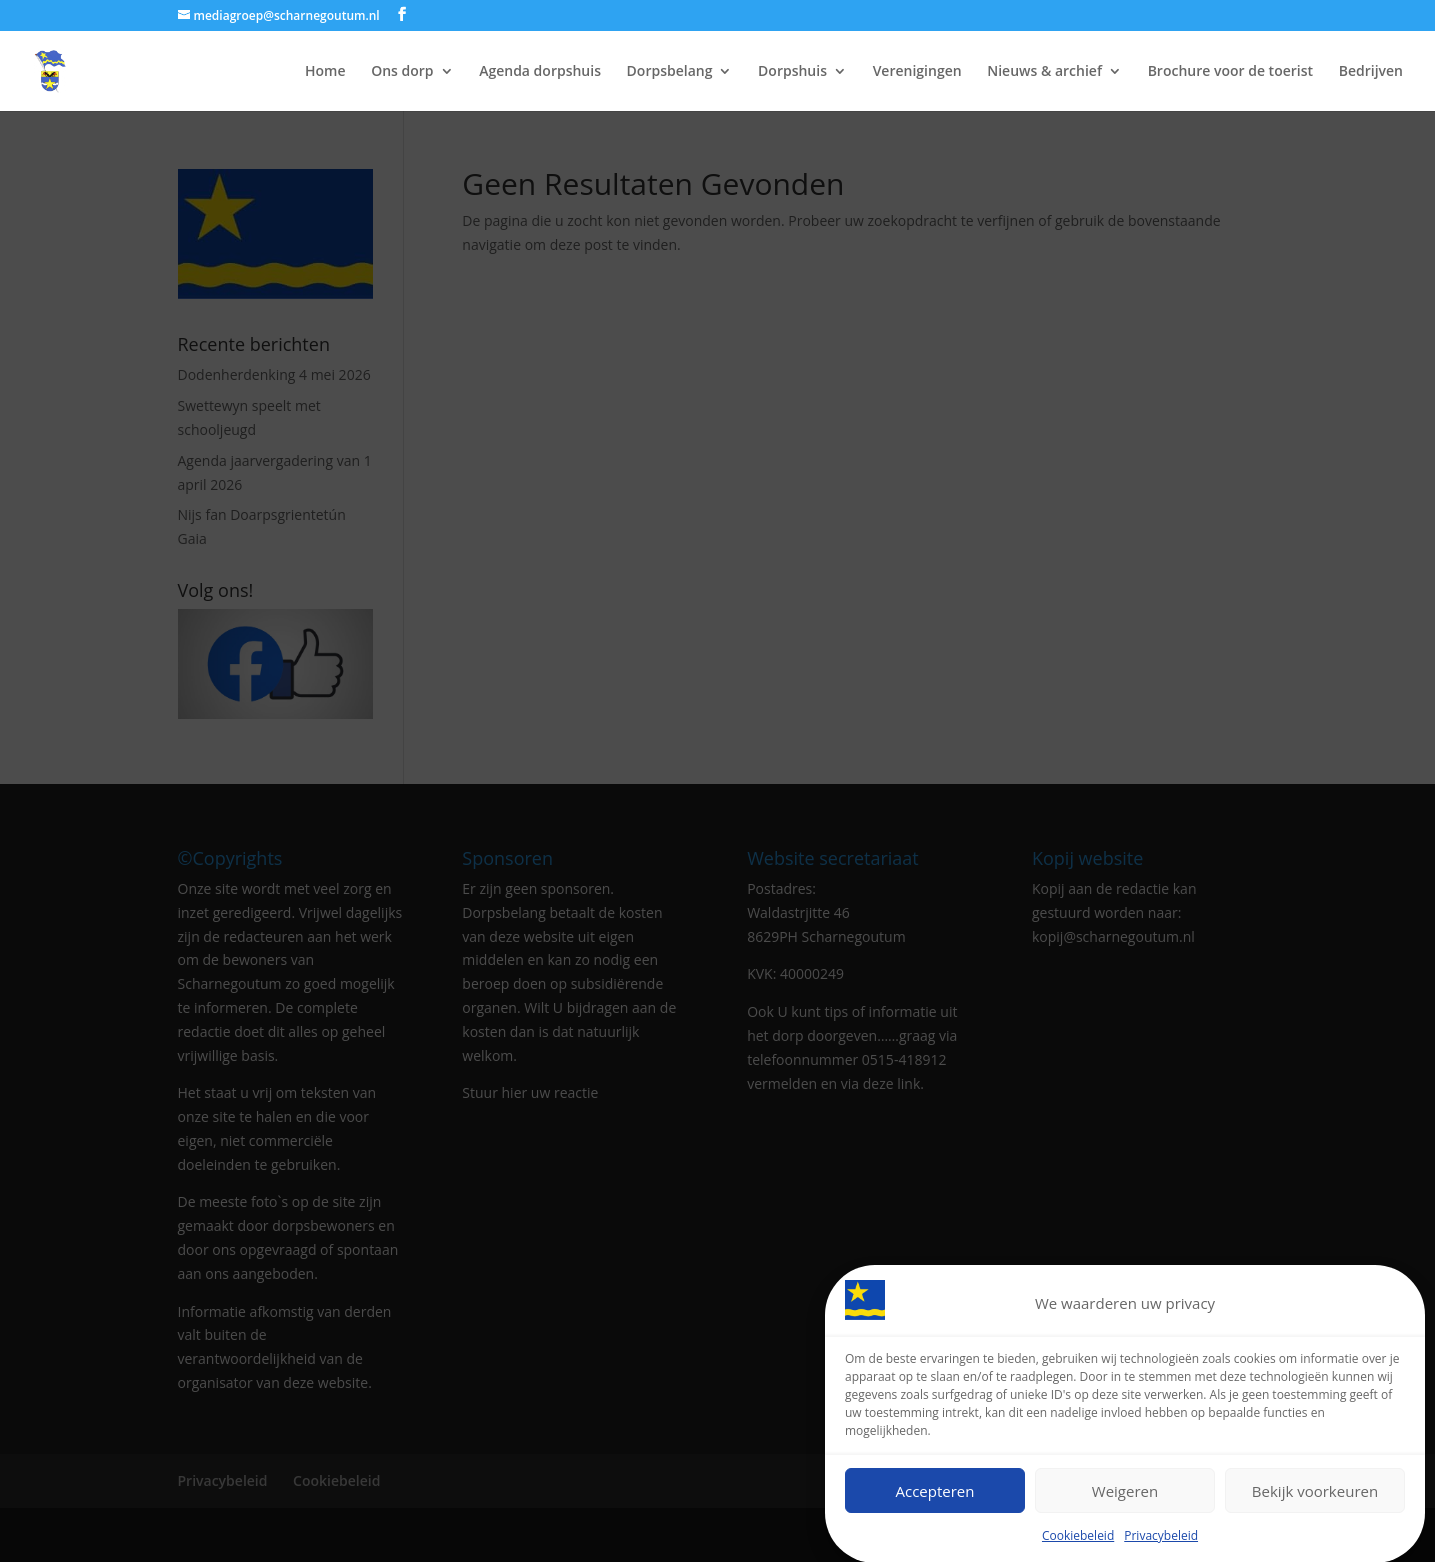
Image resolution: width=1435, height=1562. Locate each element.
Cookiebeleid (1078, 1539)
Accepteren (935, 1494)
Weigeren (1125, 1494)
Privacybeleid (1161, 1539)
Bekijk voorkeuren (1315, 1494)
